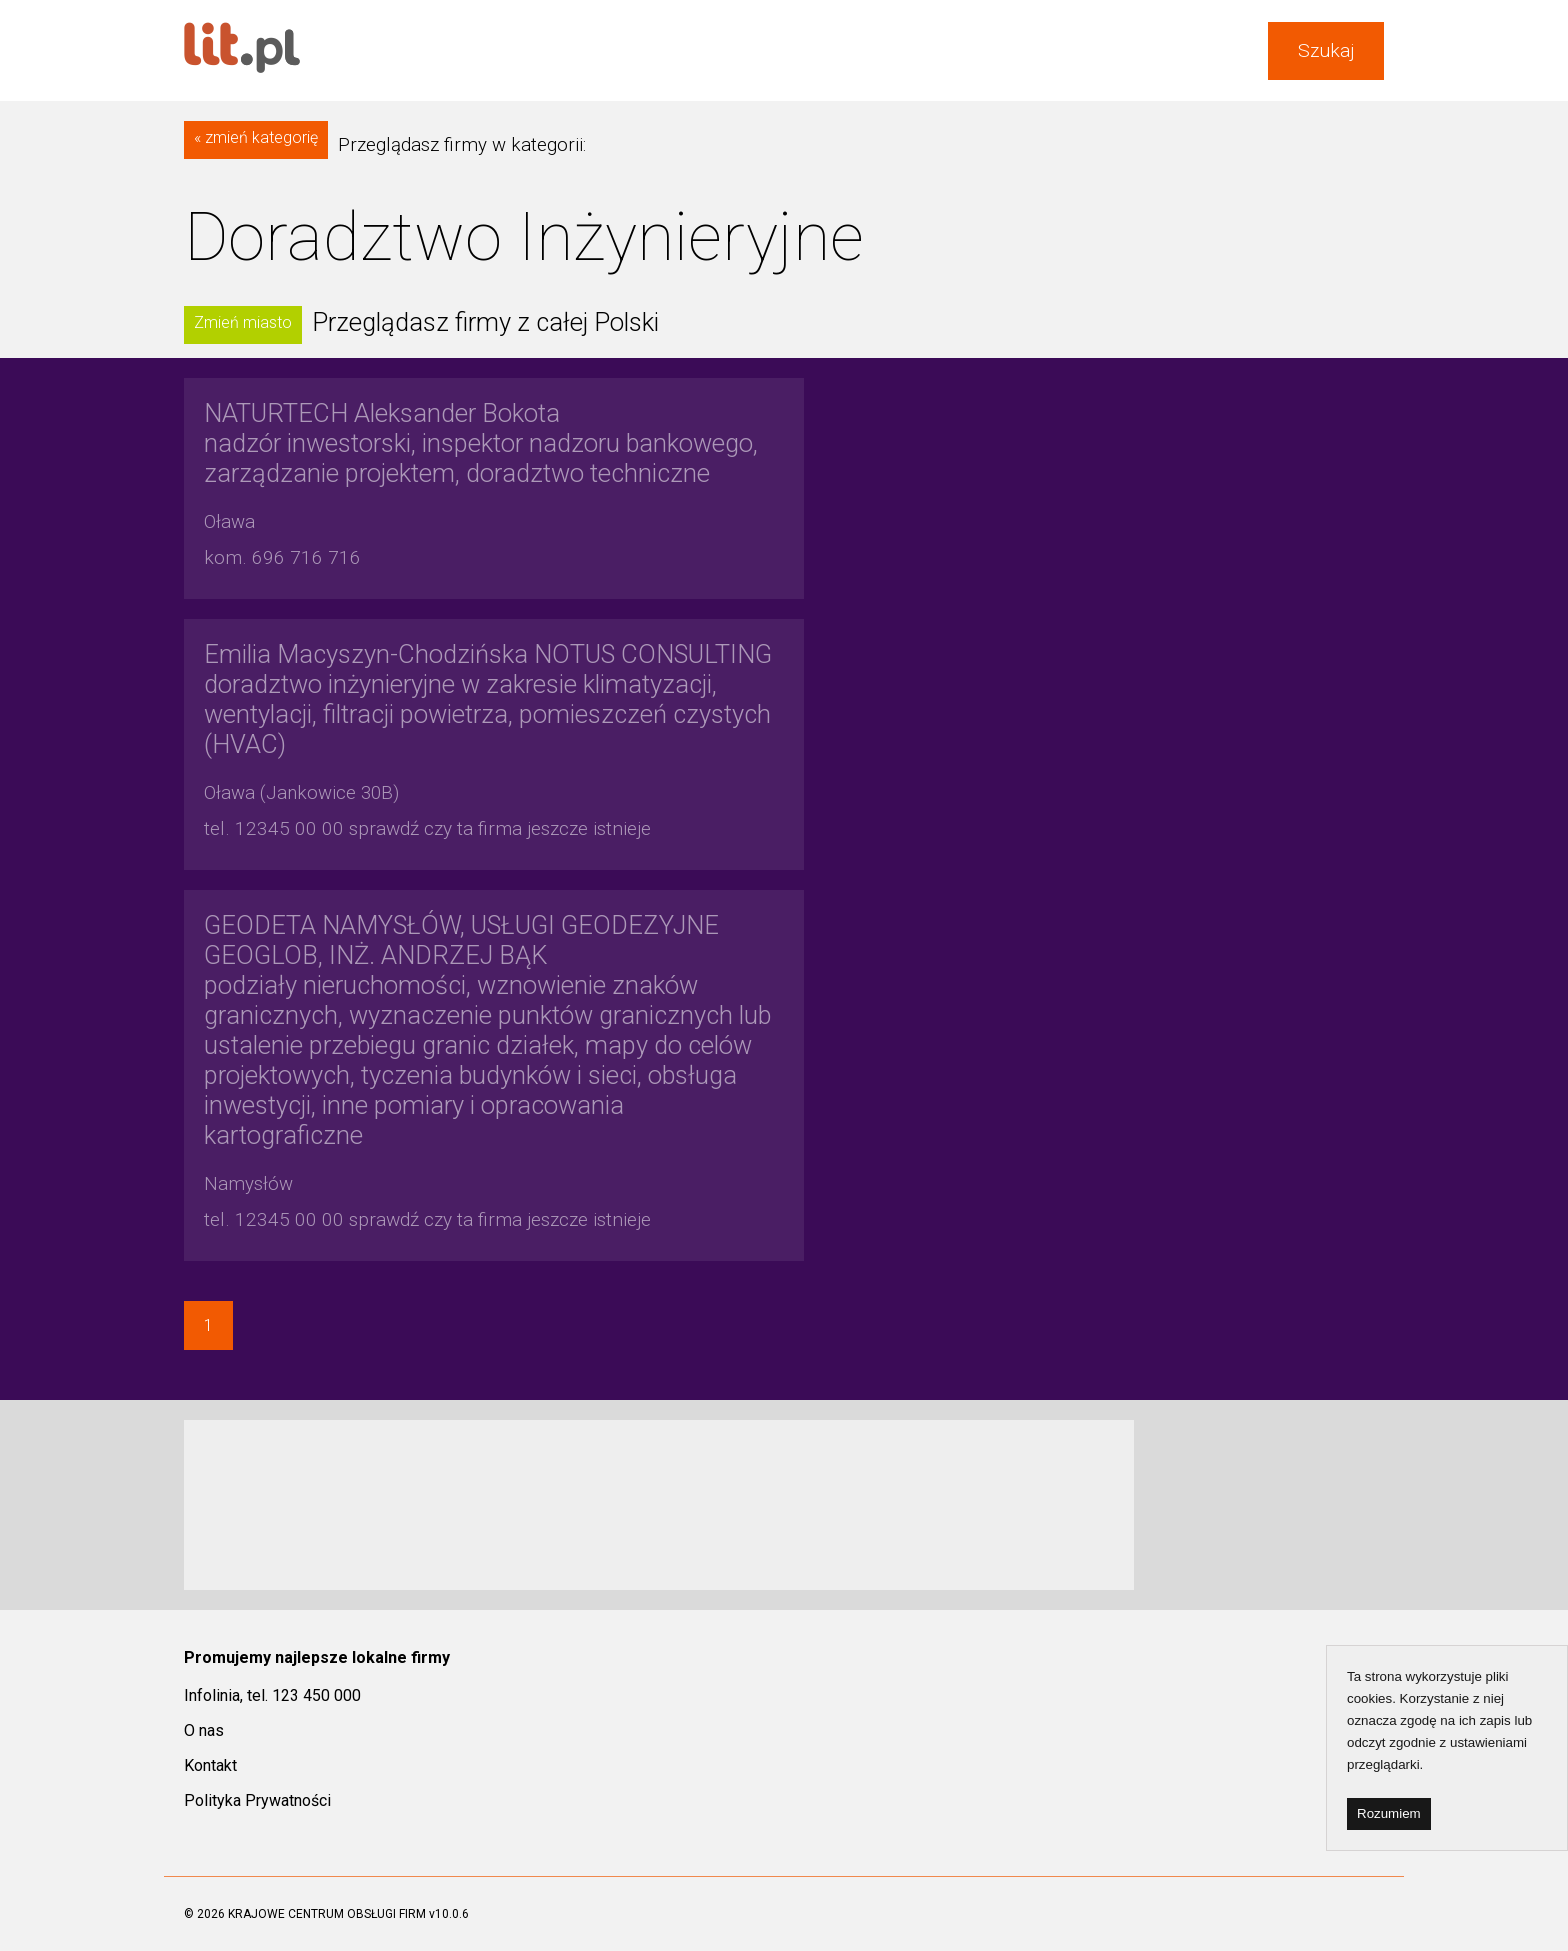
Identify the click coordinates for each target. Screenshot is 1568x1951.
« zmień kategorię (256, 137)
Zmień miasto (243, 322)
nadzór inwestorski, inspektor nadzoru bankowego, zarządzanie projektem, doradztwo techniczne (481, 443)
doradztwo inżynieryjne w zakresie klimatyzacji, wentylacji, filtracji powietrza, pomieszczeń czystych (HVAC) (488, 699)
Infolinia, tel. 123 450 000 (272, 1695)
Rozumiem (1389, 1813)
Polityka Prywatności (257, 1800)
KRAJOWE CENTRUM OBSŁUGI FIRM (327, 1914)
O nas (204, 1730)
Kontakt (210, 1765)
